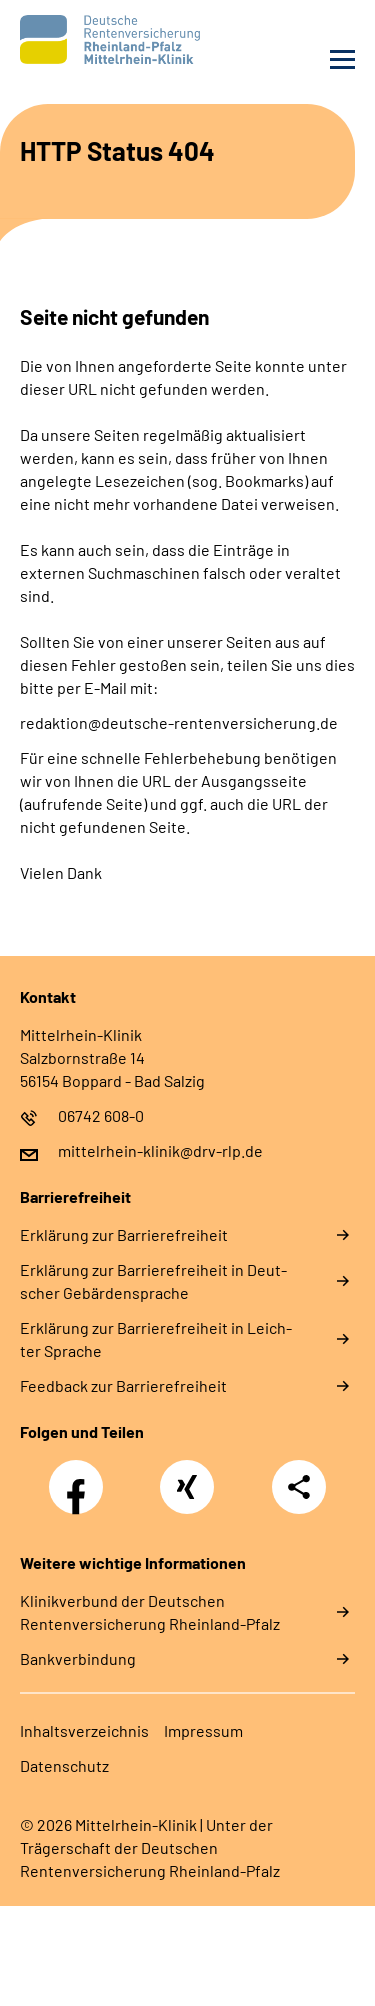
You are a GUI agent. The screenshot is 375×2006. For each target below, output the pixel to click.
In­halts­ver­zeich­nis (84, 1730)
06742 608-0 (101, 1115)
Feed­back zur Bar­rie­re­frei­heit (123, 1385)
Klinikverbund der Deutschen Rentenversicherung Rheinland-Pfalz (150, 1612)
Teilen (299, 1487)
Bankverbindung (78, 1658)
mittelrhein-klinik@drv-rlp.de (160, 1150)
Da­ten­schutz (64, 1765)
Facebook (81, 1476)
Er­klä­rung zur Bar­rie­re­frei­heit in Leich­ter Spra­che (156, 1339)
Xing (187, 1476)
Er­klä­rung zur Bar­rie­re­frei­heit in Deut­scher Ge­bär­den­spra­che (153, 1281)
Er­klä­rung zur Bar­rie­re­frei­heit (124, 1234)
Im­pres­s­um (203, 1730)
